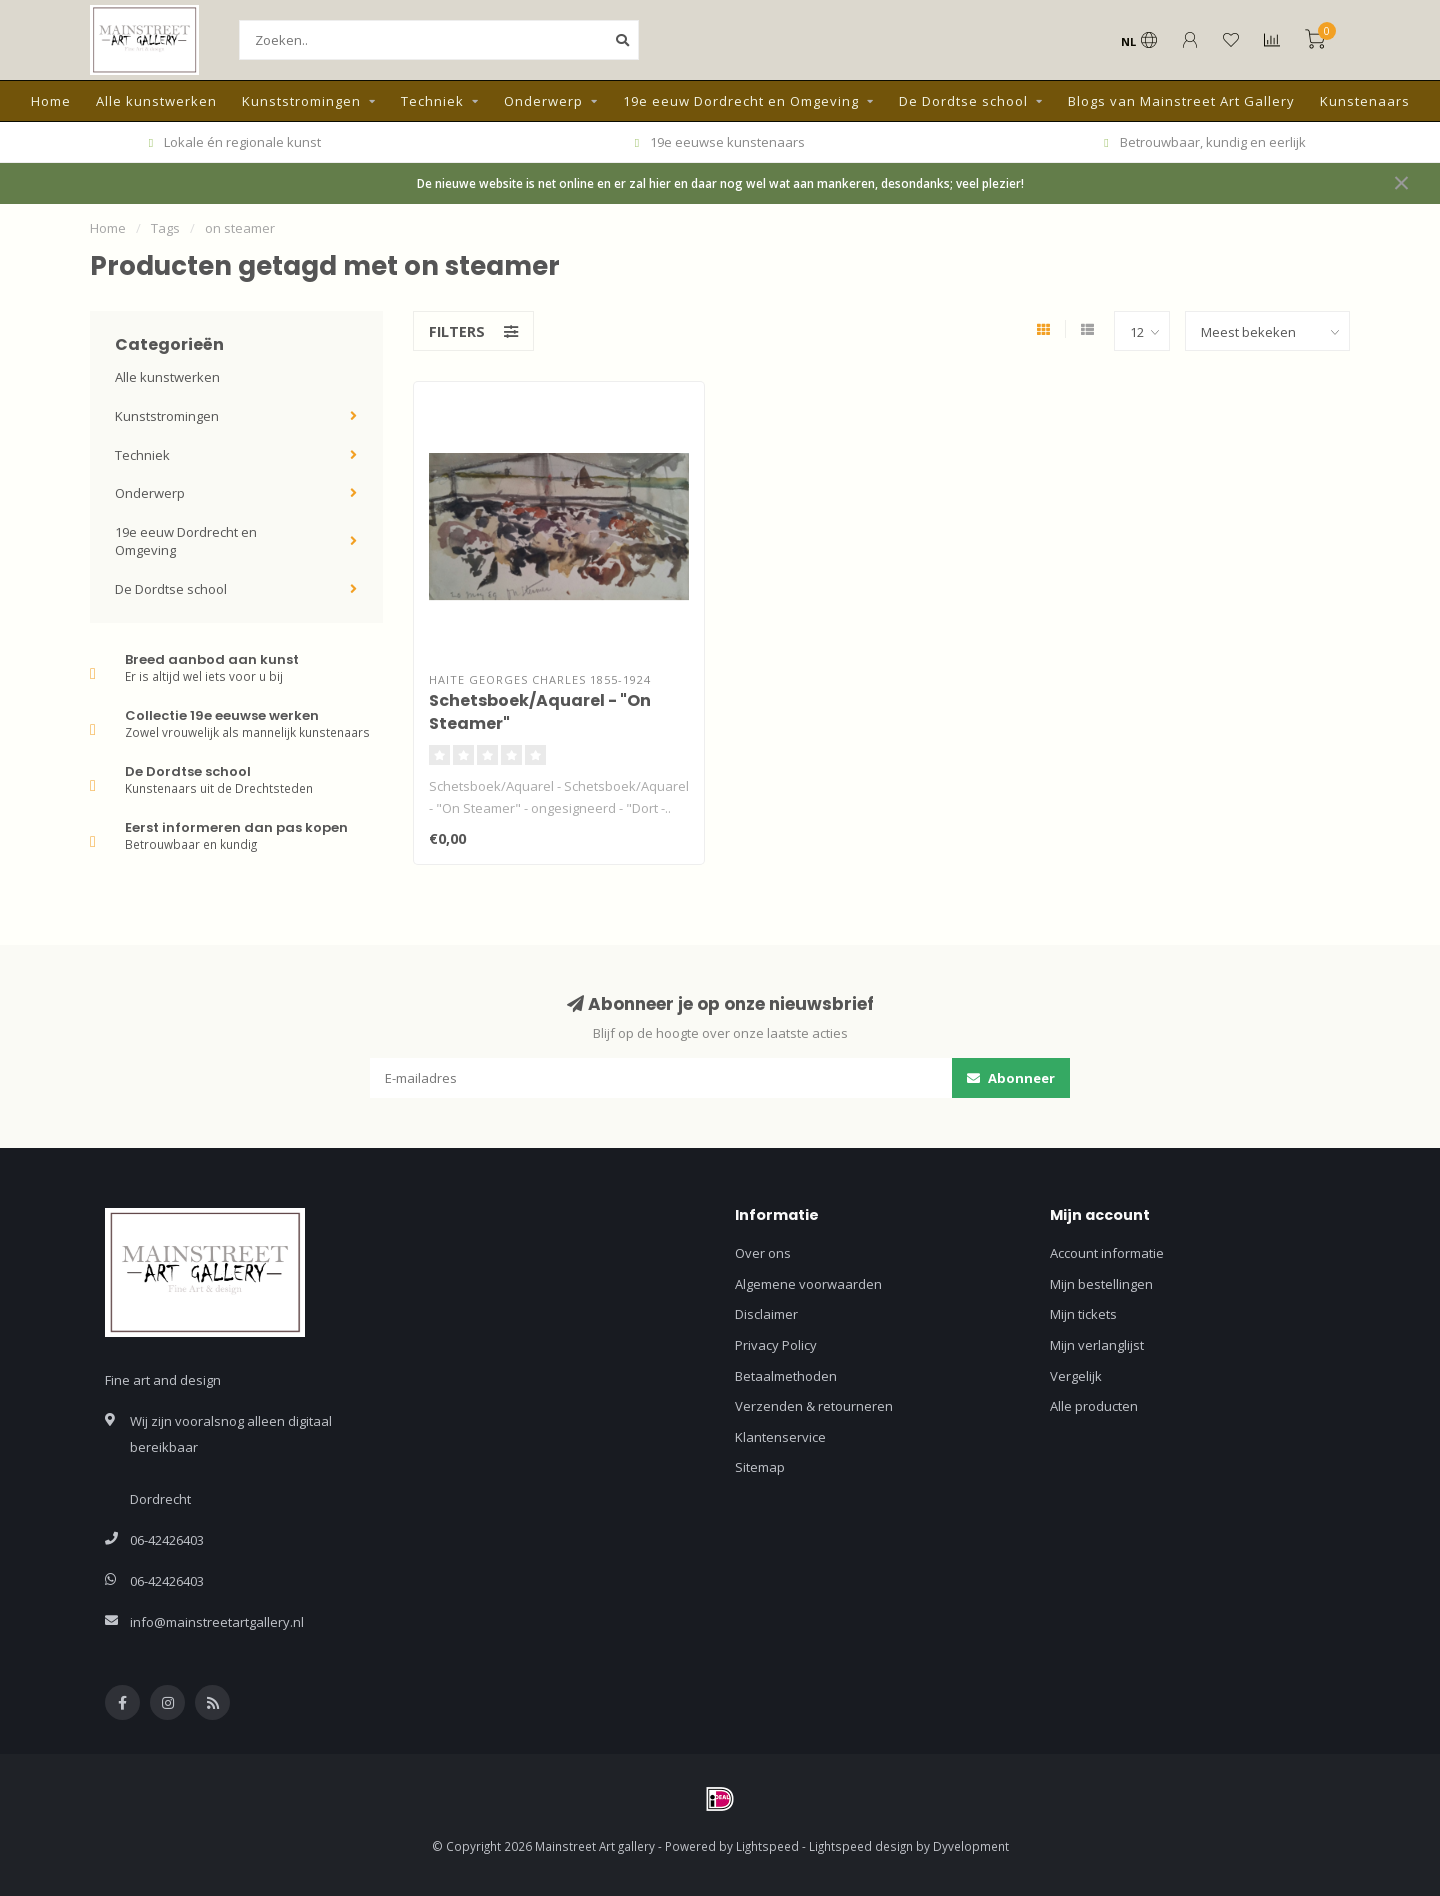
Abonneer (1011, 1078)
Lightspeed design (861, 1846)
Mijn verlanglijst (1097, 1345)
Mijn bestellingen (1101, 1284)
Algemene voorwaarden (808, 1284)
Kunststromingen (301, 101)
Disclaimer (766, 1314)
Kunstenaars (1365, 101)
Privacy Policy (776, 1345)
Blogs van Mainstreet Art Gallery (1181, 101)
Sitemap (760, 1467)
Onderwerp (543, 101)
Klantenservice (780, 1437)
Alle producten (1094, 1406)
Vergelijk (1076, 1376)
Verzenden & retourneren (814, 1406)
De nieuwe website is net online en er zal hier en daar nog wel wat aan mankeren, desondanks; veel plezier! (720, 183)
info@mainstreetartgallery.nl (217, 1622)
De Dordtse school (963, 101)
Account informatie (1107, 1253)
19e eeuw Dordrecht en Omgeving (741, 101)
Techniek (432, 101)
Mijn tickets (1083, 1314)
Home (51, 101)
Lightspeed (767, 1846)
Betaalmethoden (786, 1376)
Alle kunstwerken (156, 101)
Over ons (763, 1253)
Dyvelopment (971, 1846)
